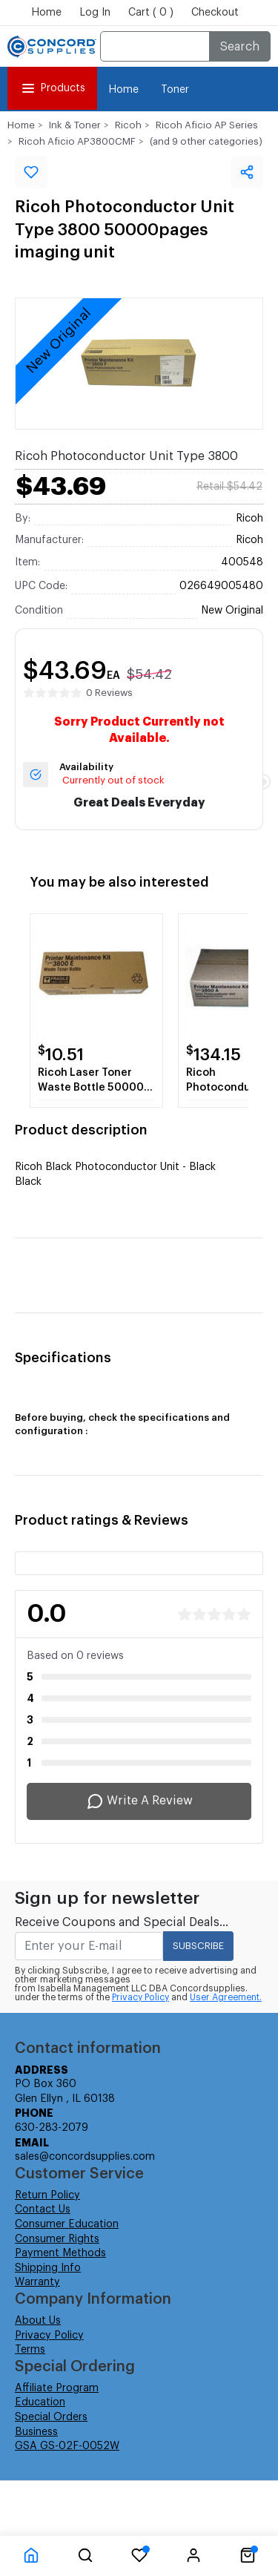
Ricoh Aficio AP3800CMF (77, 141)
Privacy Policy (140, 1997)
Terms (30, 2350)
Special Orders (51, 2417)
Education (40, 2402)
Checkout (215, 12)
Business (36, 2432)
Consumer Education (67, 2224)
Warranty (37, 2282)
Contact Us (42, 2209)
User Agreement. (226, 1997)
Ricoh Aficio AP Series (207, 125)
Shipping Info (48, 2268)
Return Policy (47, 2195)
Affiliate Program (57, 2388)
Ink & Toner (75, 125)
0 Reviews (109, 692)
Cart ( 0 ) (150, 12)
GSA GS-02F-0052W (67, 2446)
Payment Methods (60, 2253)
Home (46, 12)
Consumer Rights (57, 2239)
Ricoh (128, 125)
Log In (94, 12)
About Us (38, 2321)
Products (52, 88)
